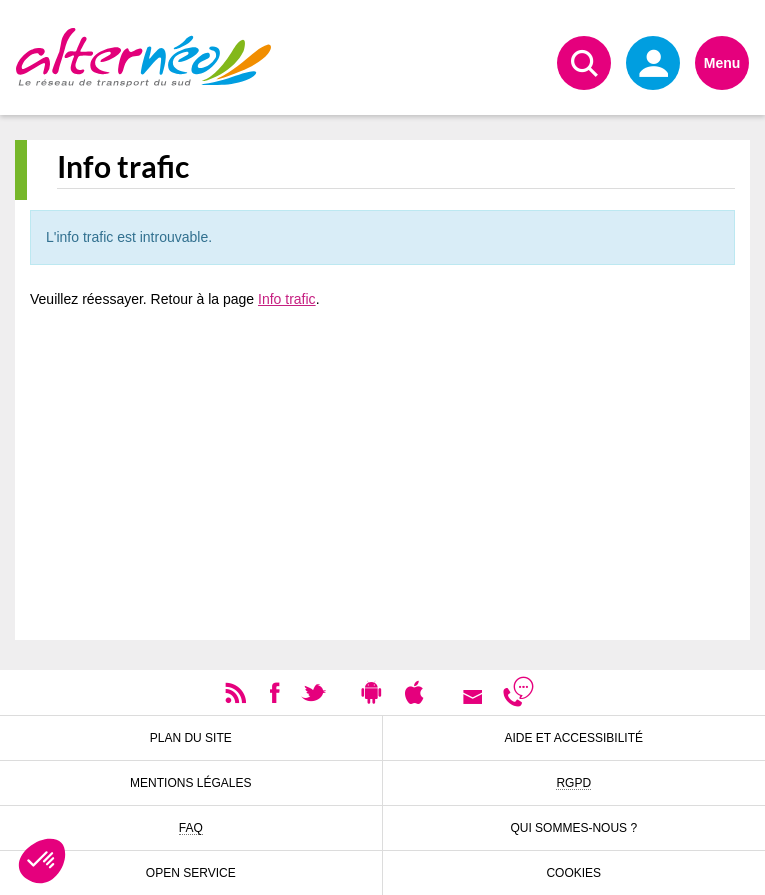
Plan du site (191, 738)
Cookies (573, 873)
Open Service (191, 873)
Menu (722, 63)
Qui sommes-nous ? (573, 828)
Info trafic (287, 299)
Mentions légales (190, 783)
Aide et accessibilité (574, 738)
